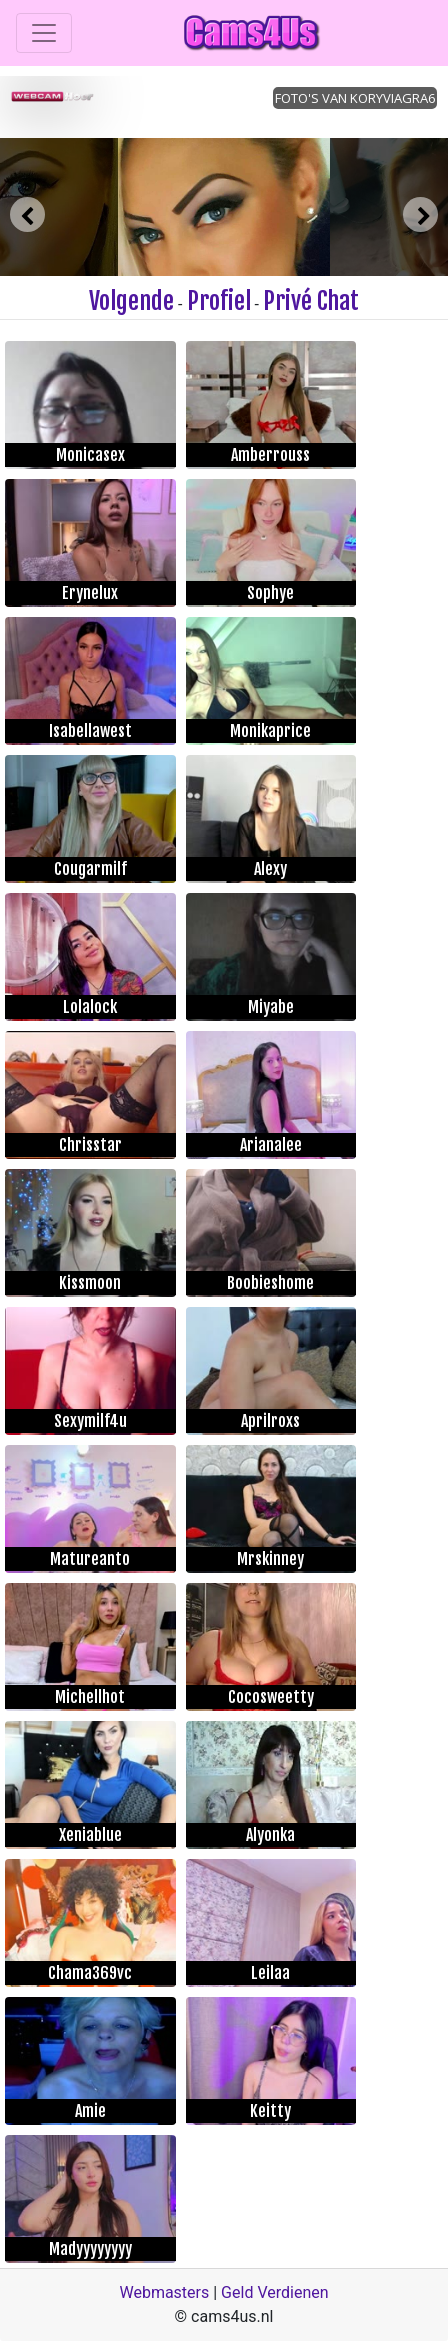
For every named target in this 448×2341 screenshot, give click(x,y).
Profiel (219, 301)
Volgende (131, 301)
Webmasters (164, 2292)
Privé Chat (311, 301)
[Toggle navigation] (44, 33)
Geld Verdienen (274, 2292)
